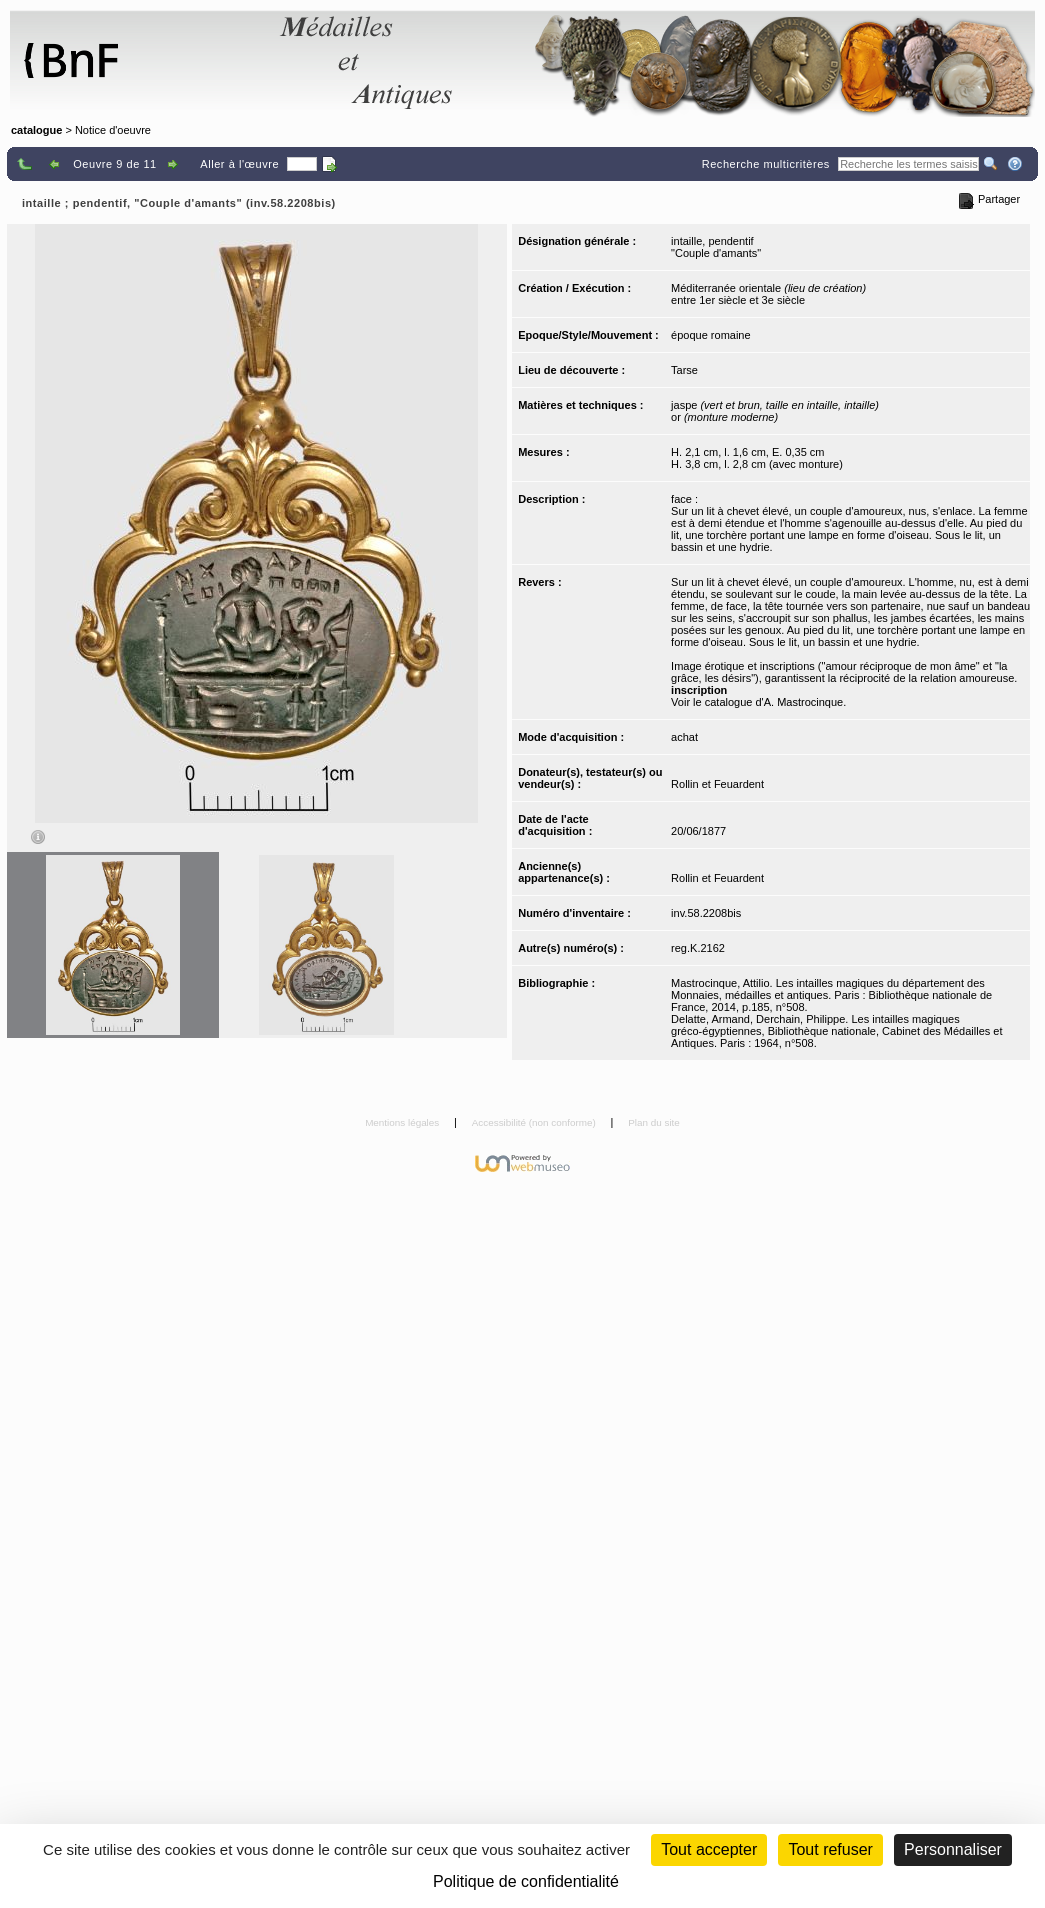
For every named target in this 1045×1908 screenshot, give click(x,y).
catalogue (36, 130)
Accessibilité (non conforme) (535, 1122)
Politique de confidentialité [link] (526, 1881)
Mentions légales (403, 1122)
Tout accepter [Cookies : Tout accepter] (709, 1849)
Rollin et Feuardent (717, 784)
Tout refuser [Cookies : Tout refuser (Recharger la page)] (830, 1849)
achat (684, 737)
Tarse (684, 370)
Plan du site (654, 1122)
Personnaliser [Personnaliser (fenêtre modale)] (953, 1849)
